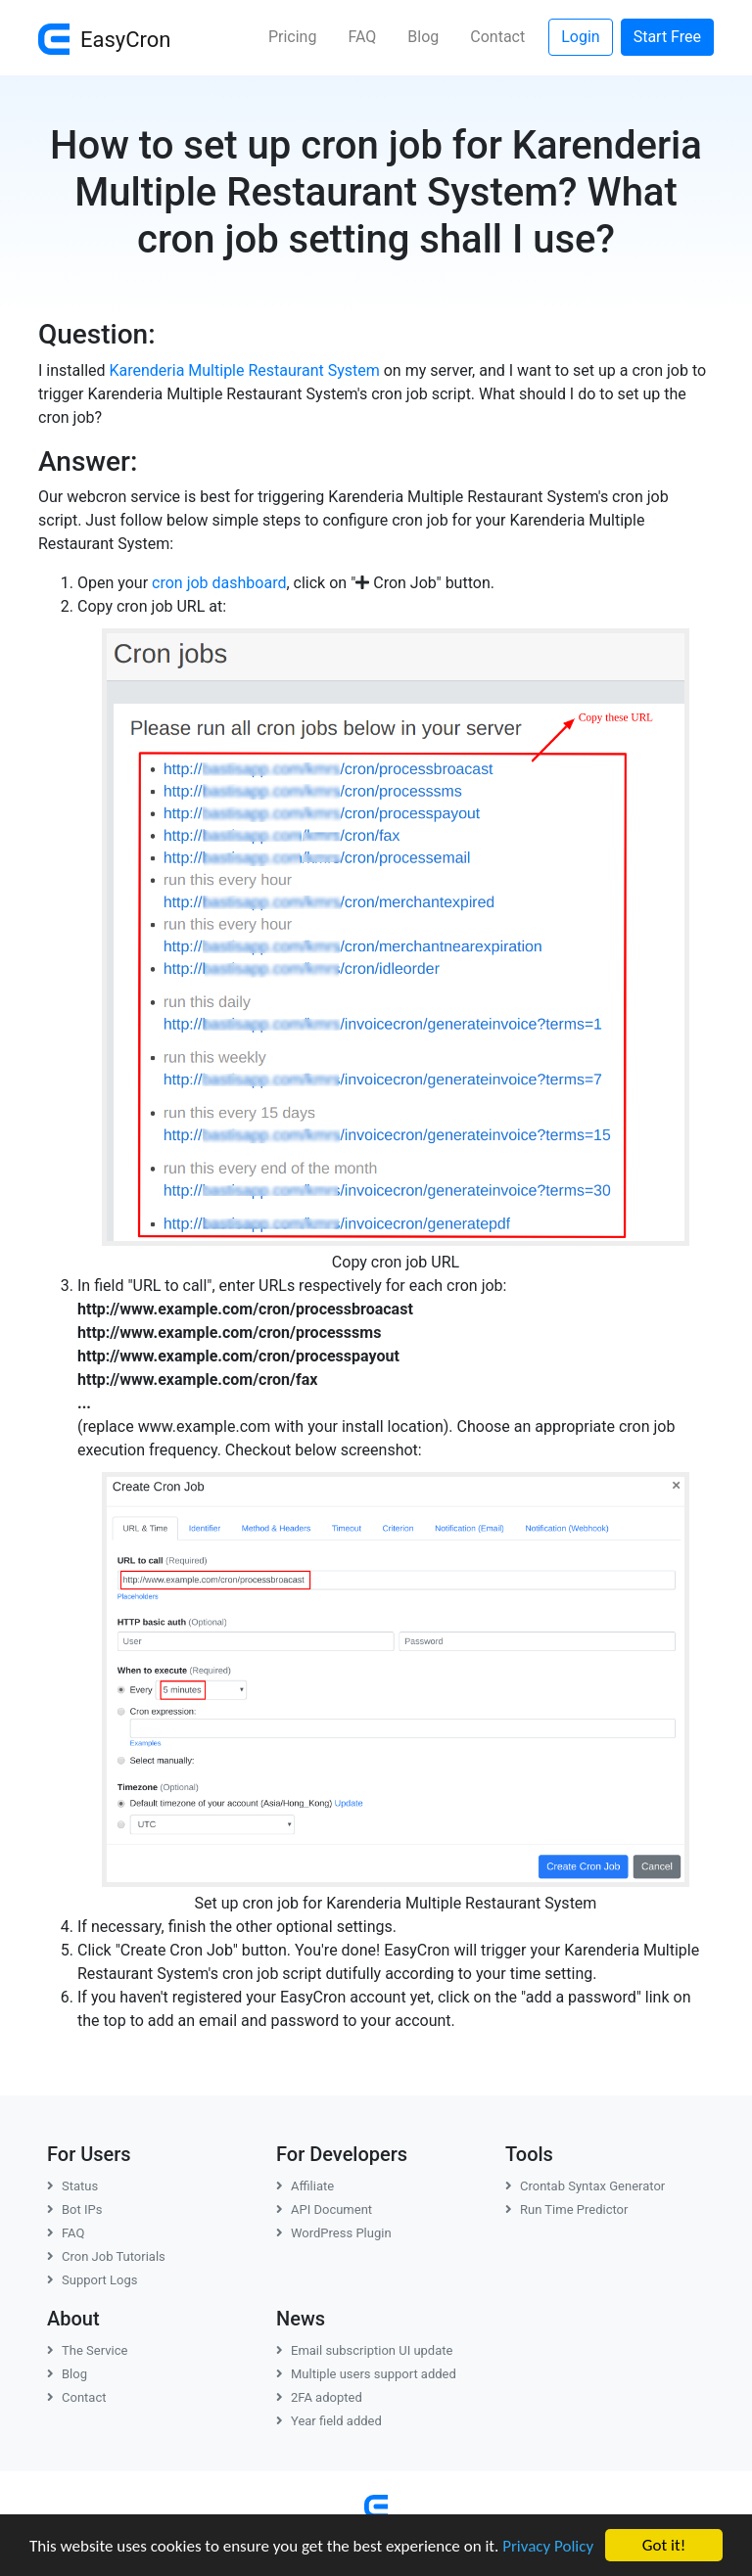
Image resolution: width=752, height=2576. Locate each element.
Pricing (292, 36)
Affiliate (305, 2186)
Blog (423, 36)
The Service (87, 2350)
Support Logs (92, 2280)
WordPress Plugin (334, 2233)
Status (72, 2186)
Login (580, 36)
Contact (497, 36)
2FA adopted (319, 2397)
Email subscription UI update (364, 2350)
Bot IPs (74, 2209)
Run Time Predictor (566, 2209)
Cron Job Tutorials (106, 2256)
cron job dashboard (219, 583)
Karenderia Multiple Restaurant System (245, 370)
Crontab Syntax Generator (585, 2186)
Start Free (667, 36)
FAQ (362, 36)
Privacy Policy (547, 2546)
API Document (324, 2209)
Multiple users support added (366, 2374)
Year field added (329, 2421)
